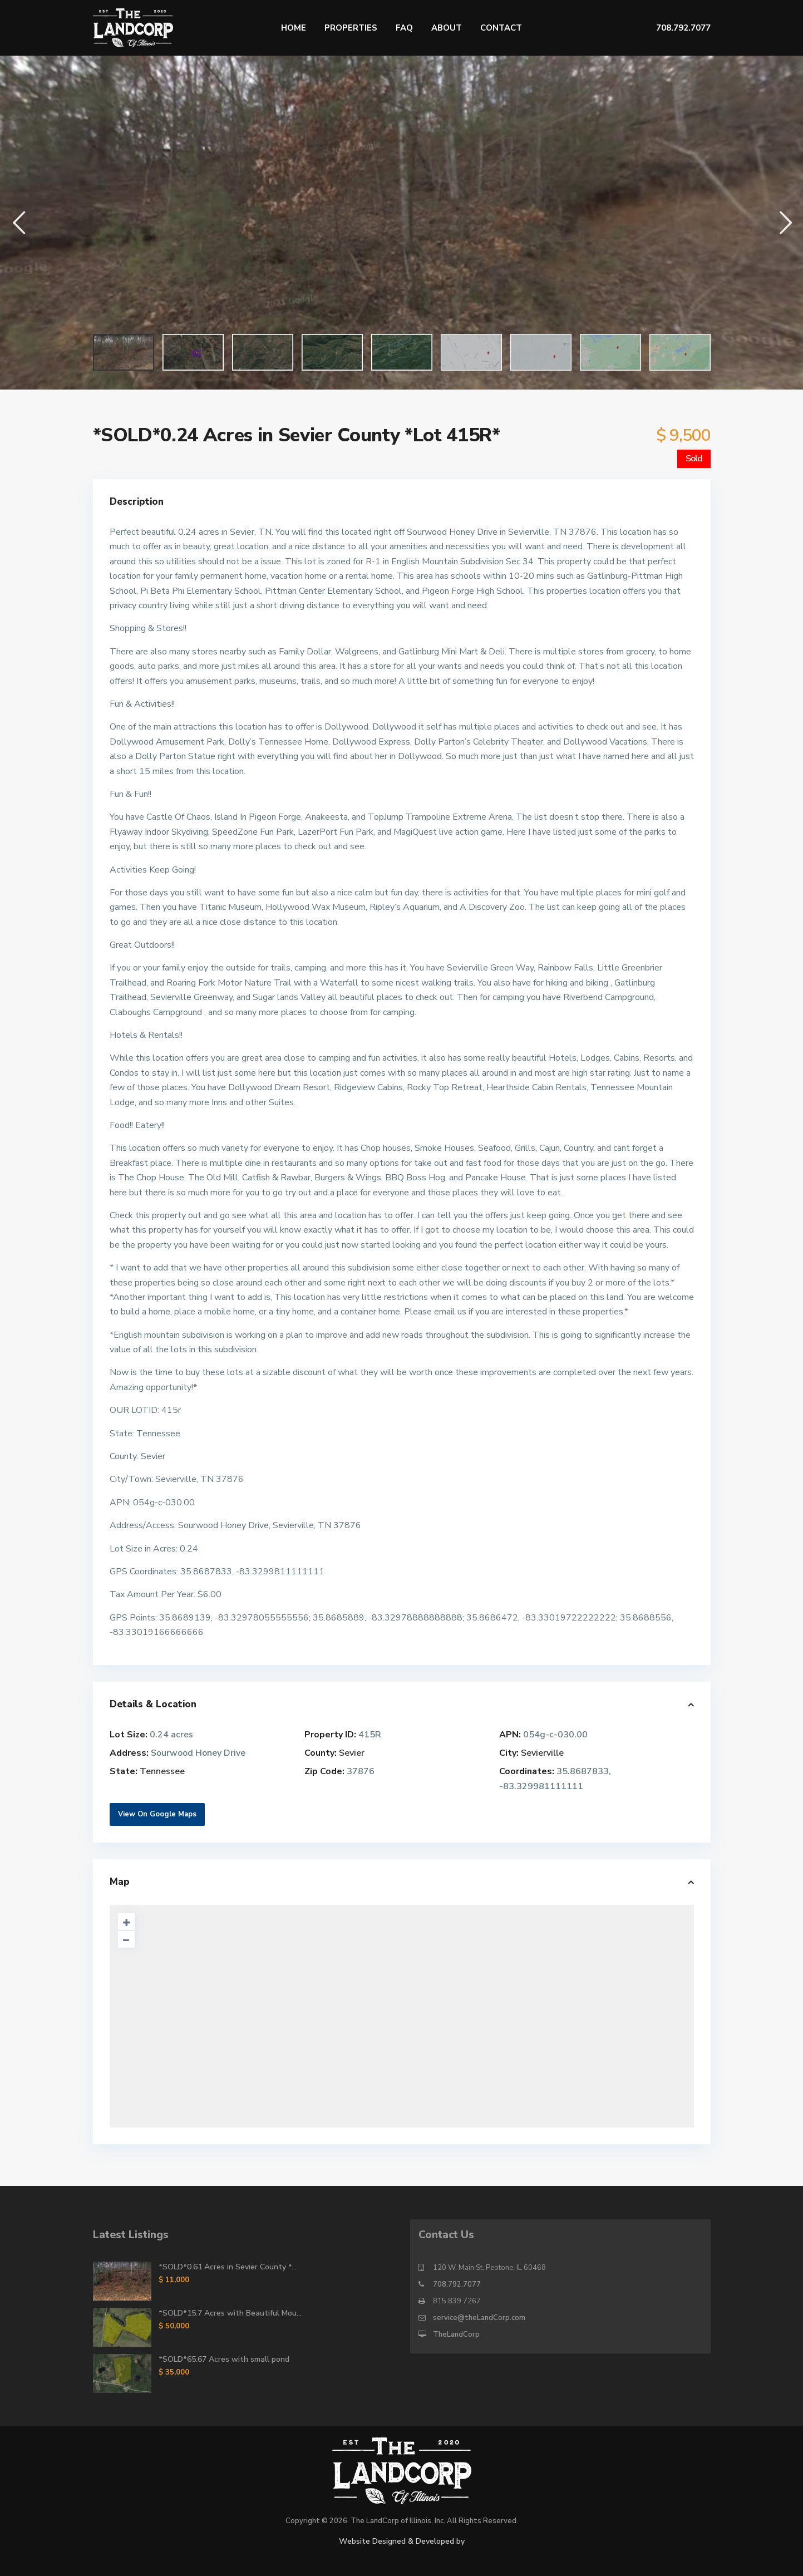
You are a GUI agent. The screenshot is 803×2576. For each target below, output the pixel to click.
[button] (18, 222)
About (446, 27)
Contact (501, 27)
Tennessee (162, 1771)
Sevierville (542, 1753)
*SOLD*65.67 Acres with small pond (224, 2359)
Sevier (351, 1753)
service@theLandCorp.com (479, 2318)
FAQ (404, 27)
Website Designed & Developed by (402, 2541)
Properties (350, 27)
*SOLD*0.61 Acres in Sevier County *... (228, 2267)
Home (293, 27)
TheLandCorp (456, 2334)
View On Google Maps (157, 1814)
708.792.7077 (457, 2284)
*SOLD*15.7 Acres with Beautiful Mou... (230, 2313)
